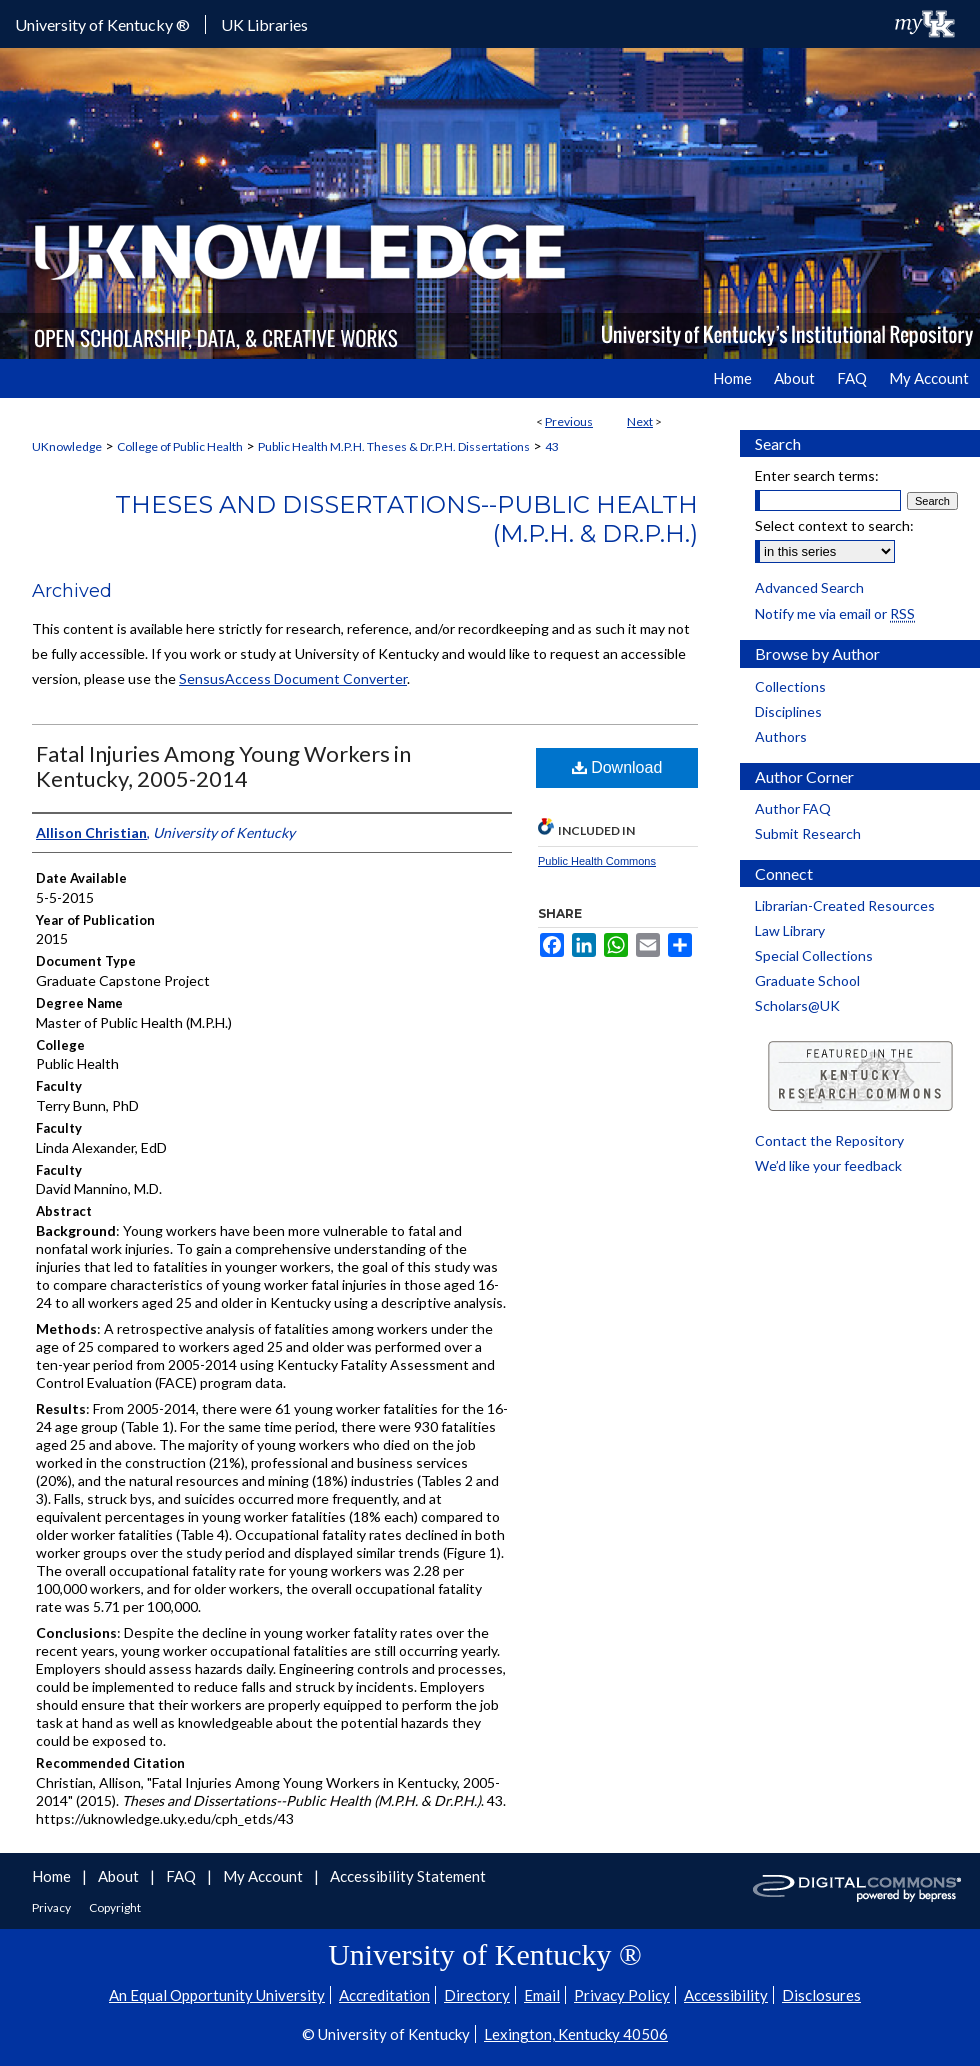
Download (617, 767)
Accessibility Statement (408, 1876)
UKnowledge (67, 446)
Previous (569, 421)
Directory (477, 1995)
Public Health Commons (597, 861)
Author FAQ (793, 808)
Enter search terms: (817, 475)
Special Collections (814, 955)
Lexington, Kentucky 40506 (576, 2034)
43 (552, 446)
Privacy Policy (622, 1995)
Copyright (115, 1907)
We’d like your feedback (828, 1165)
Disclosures (821, 1995)
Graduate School (807, 980)
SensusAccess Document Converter (293, 678)
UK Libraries (264, 24)
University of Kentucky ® (102, 24)
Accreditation (384, 1995)
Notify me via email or (835, 613)
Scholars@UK (797, 1005)
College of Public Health (180, 446)
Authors (781, 736)
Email (542, 1995)
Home (53, 1876)
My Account (264, 1876)
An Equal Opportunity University (217, 1995)
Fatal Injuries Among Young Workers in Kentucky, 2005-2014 (223, 766)
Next (640, 421)
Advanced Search (809, 587)
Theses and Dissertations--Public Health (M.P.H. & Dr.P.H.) (406, 519)
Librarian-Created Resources (845, 905)
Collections (790, 686)
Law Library (790, 930)
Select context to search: (834, 525)
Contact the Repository (829, 1140)
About (120, 1876)
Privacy (52, 1907)
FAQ (182, 1876)
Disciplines (788, 711)
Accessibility (726, 1995)
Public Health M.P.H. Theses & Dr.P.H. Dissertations (394, 446)
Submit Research (808, 833)
